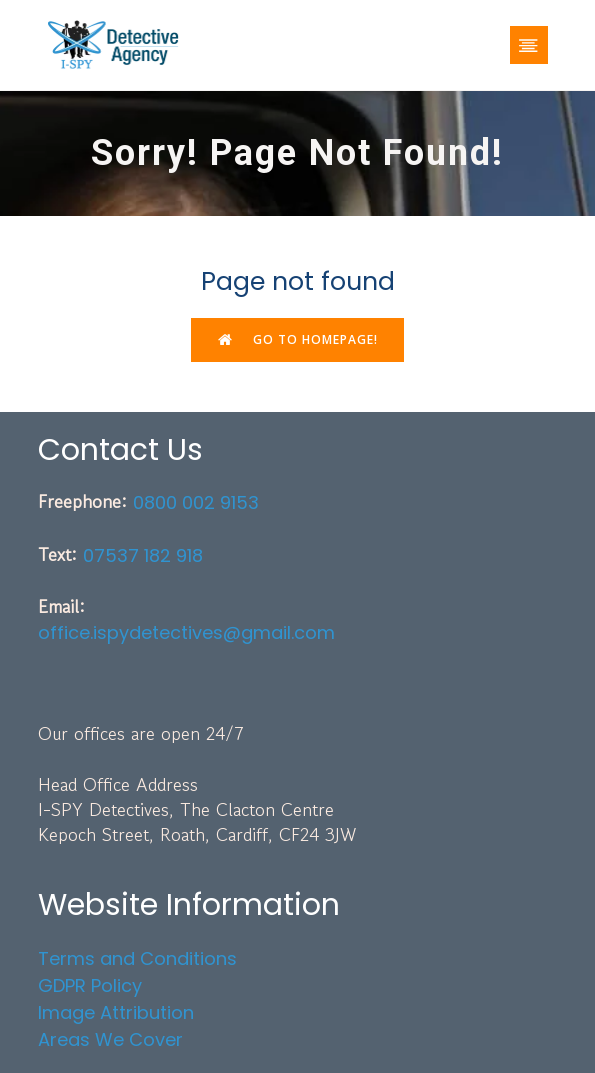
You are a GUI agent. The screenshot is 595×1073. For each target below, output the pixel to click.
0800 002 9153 (196, 502)
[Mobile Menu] (529, 45)
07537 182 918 (143, 555)
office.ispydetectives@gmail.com (186, 632)
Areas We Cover (110, 1039)
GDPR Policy (90, 985)
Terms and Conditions (137, 958)
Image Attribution (116, 1012)
